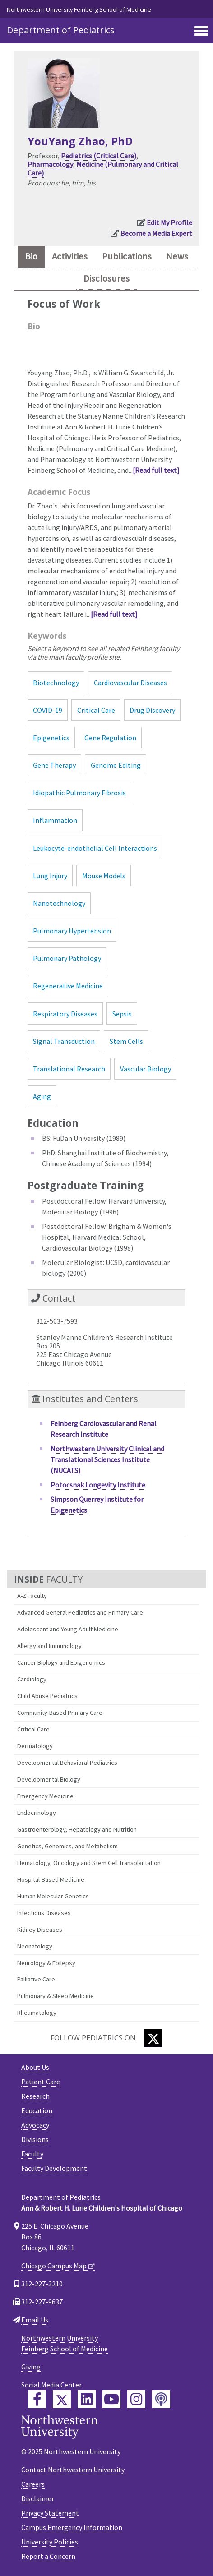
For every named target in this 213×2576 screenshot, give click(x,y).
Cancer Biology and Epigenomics (61, 1662)
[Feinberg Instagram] (136, 2399)
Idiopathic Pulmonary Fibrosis (79, 792)
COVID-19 (47, 710)
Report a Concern (48, 2556)
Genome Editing (116, 765)
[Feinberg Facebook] (37, 2399)
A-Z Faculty (32, 1596)
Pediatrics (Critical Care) (98, 155)
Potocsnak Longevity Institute (98, 1484)
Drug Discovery (152, 710)
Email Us (34, 2319)
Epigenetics (51, 737)
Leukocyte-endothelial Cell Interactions (95, 848)
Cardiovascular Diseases (130, 682)
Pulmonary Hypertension (72, 930)
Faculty (32, 2153)
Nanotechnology (59, 903)
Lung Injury (50, 875)
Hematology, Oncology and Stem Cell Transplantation (89, 1863)
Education (36, 2110)
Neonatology (34, 1946)
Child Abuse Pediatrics (47, 1696)
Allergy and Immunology (49, 1646)
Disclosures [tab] (106, 278)
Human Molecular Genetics (53, 1896)
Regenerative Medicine (68, 985)
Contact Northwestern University (73, 2469)
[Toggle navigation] (201, 31)
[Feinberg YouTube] (111, 2399)
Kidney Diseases (39, 1929)
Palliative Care (36, 1979)
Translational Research (69, 1068)
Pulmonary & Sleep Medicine (55, 1996)
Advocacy (35, 2124)
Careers (33, 2483)
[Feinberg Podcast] (161, 2399)
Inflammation (55, 820)
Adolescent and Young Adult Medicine (67, 1629)
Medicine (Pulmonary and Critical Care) (103, 168)
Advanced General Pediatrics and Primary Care (80, 1612)
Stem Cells (126, 1041)
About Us (35, 2067)
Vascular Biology (145, 1068)
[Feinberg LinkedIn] (87, 2399)
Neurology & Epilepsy (46, 1963)
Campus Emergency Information (71, 2527)
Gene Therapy (54, 765)
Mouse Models (103, 875)
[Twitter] (153, 2038)
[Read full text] (156, 470)
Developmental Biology (48, 1779)
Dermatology (35, 1746)
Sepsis (122, 1013)
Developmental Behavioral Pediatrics (67, 1763)
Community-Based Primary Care (59, 1712)
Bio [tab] (31, 256)
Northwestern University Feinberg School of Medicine (79, 9)
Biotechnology (56, 682)
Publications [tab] (127, 256)
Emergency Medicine (45, 1796)
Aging (42, 1096)
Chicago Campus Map (54, 2265)
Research (35, 2096)
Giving (31, 2366)
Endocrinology (36, 1813)
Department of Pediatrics (61, 30)
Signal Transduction (64, 1041)
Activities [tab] (70, 256)
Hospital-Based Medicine (50, 1879)
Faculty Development (54, 2168)
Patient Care (40, 2081)
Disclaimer (37, 2498)
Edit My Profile (169, 222)
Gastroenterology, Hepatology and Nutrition (77, 1829)
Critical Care (33, 1729)
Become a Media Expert (156, 233)
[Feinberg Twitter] (62, 2399)
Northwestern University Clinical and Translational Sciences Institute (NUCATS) (107, 1459)
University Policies (49, 2541)
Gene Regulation (110, 737)
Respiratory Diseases (65, 1013)
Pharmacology (50, 164)
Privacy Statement (50, 2512)
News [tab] (177, 256)
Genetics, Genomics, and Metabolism (67, 1846)
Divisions (35, 2139)
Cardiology (31, 1679)
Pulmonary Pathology (67, 958)
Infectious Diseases (44, 1913)
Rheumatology (36, 2012)
